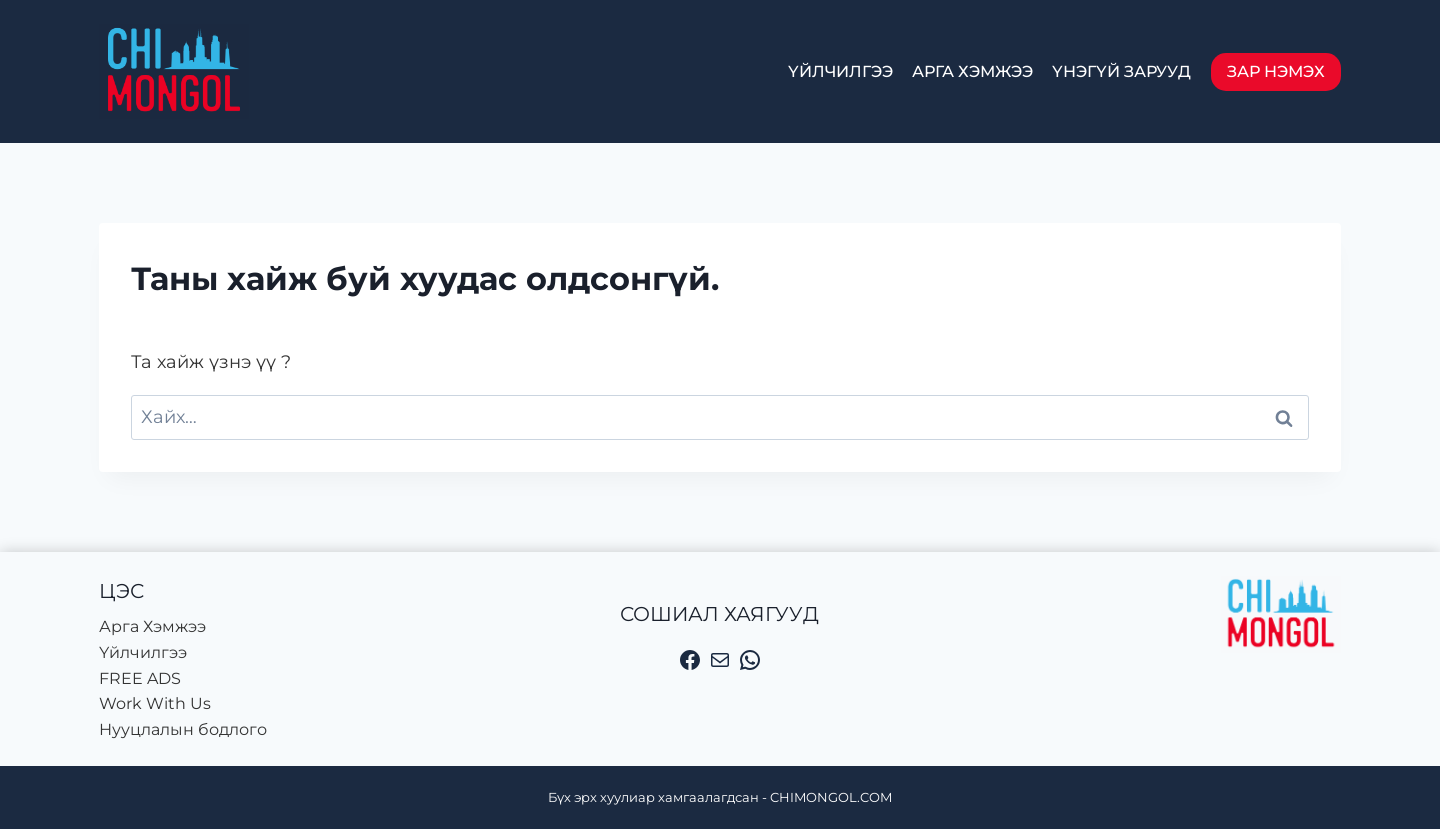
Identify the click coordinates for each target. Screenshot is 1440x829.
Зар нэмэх (1276, 71)
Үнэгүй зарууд (1121, 71)
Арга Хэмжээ (972, 71)
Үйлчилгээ (840, 71)
